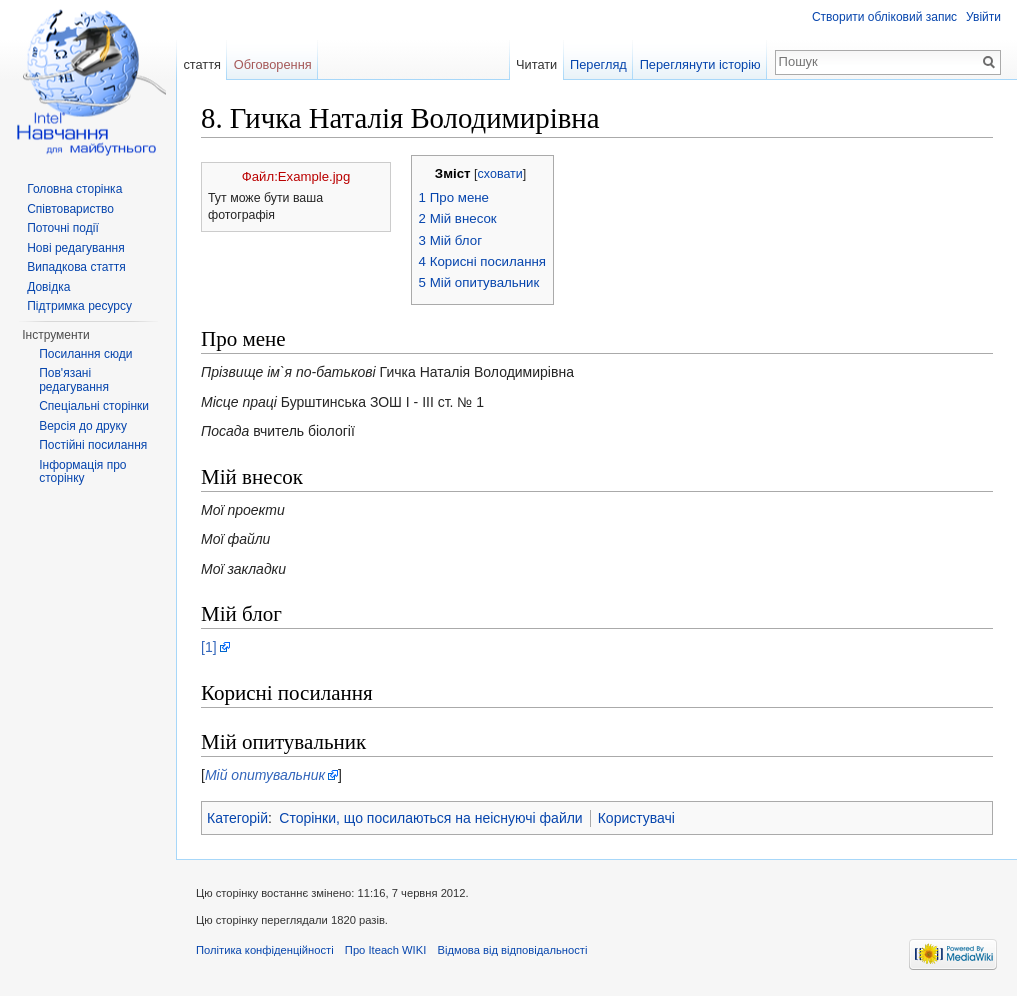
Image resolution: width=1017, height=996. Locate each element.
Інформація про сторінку (82, 472)
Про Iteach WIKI (385, 950)
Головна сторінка (74, 189)
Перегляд (598, 64)
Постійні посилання (93, 445)
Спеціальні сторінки (94, 406)
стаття (202, 64)
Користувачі (636, 818)
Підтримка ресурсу (79, 306)
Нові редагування (76, 248)
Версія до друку (83, 426)
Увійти (983, 17)
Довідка (48, 287)
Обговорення (273, 64)
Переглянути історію (700, 64)
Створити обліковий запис (884, 17)
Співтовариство (70, 209)
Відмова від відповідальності (512, 950)
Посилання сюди (85, 354)
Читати (536, 64)
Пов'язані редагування (74, 380)
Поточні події (63, 228)
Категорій (237, 818)
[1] (209, 647)
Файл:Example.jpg (296, 176)
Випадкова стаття (76, 267)
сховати (500, 174)
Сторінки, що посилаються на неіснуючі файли (430, 818)
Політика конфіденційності (265, 950)
